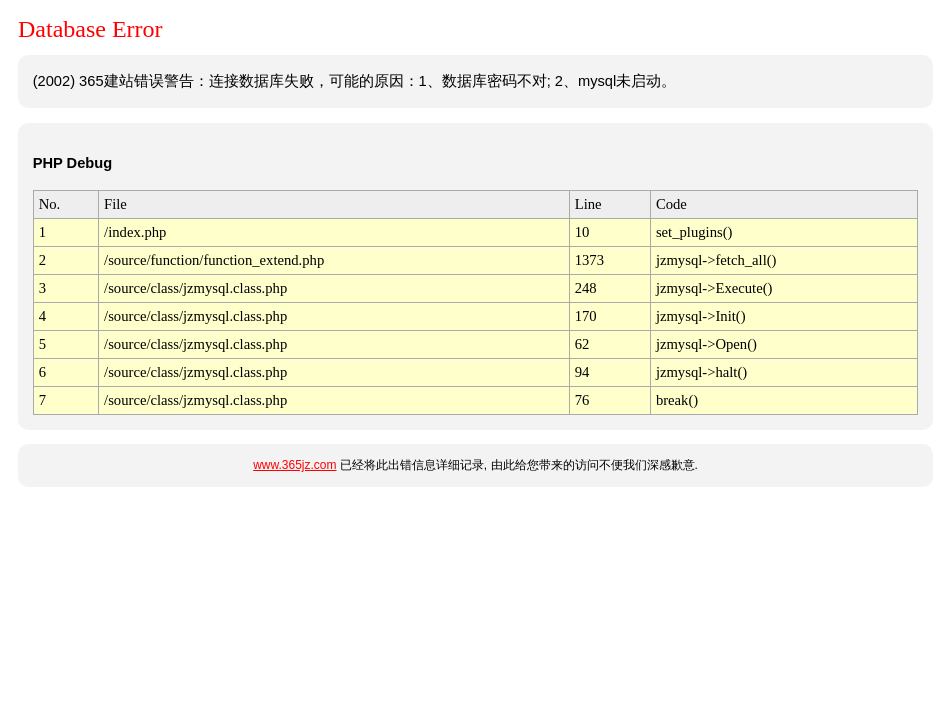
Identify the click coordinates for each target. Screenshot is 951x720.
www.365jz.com (294, 465)
